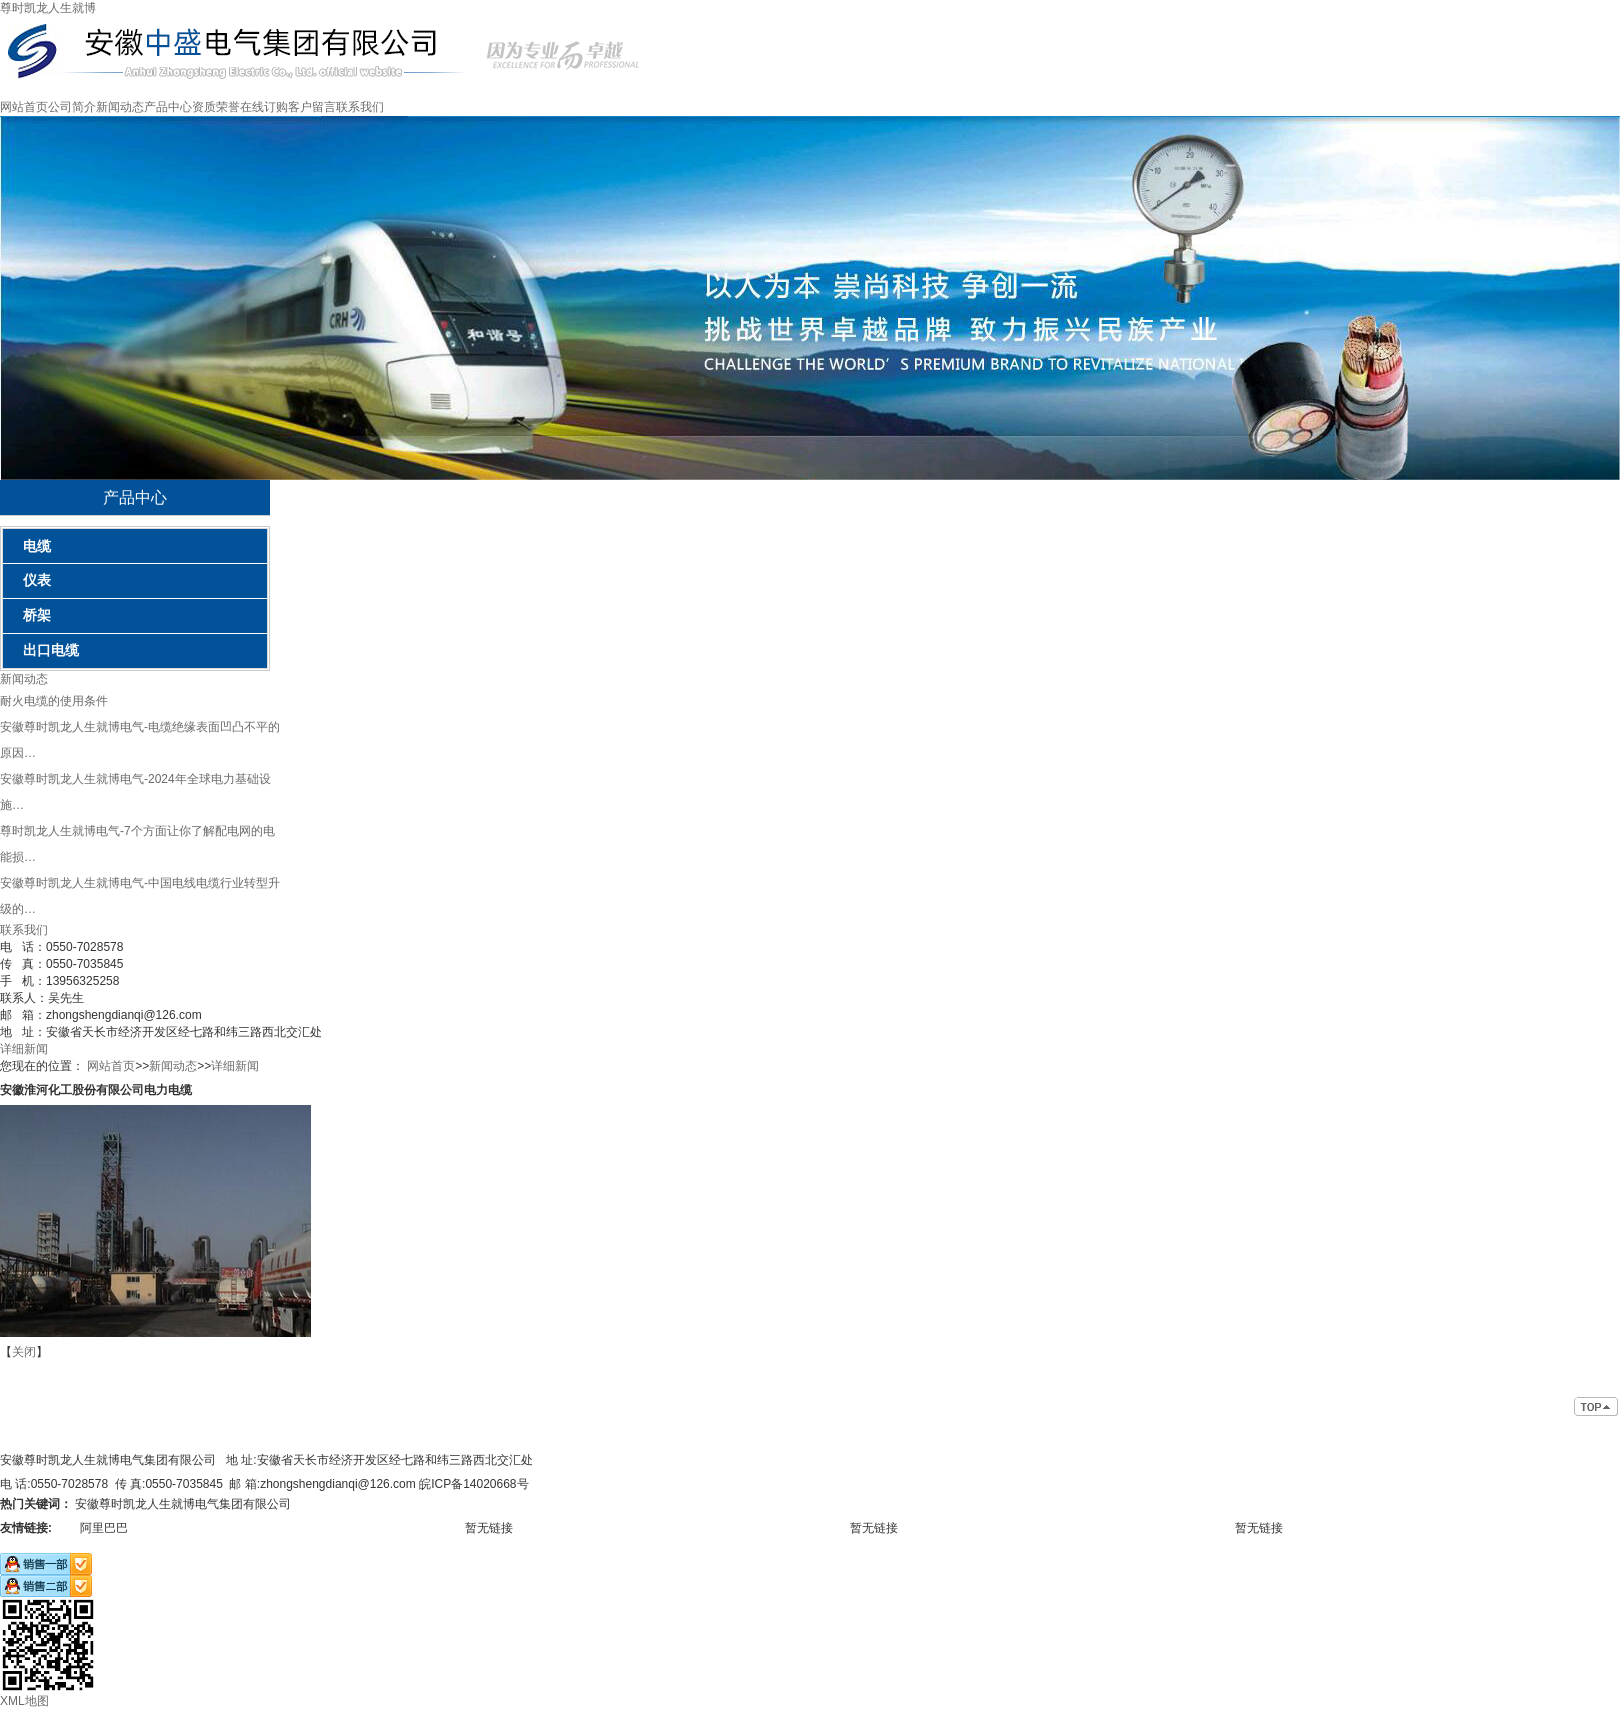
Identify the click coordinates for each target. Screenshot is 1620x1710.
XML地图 (24, 1701)
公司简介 (72, 107)
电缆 (37, 546)
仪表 (37, 580)
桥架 (37, 615)
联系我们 (360, 107)
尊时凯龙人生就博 (48, 8)
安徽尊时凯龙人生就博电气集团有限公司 (183, 1504)
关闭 (24, 1352)
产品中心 (168, 107)
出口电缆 (51, 650)
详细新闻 (24, 1049)
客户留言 (312, 107)
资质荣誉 (216, 107)
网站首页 (24, 107)
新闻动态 (120, 107)
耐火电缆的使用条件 (54, 701)
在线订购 (264, 107)
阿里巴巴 (104, 1528)
